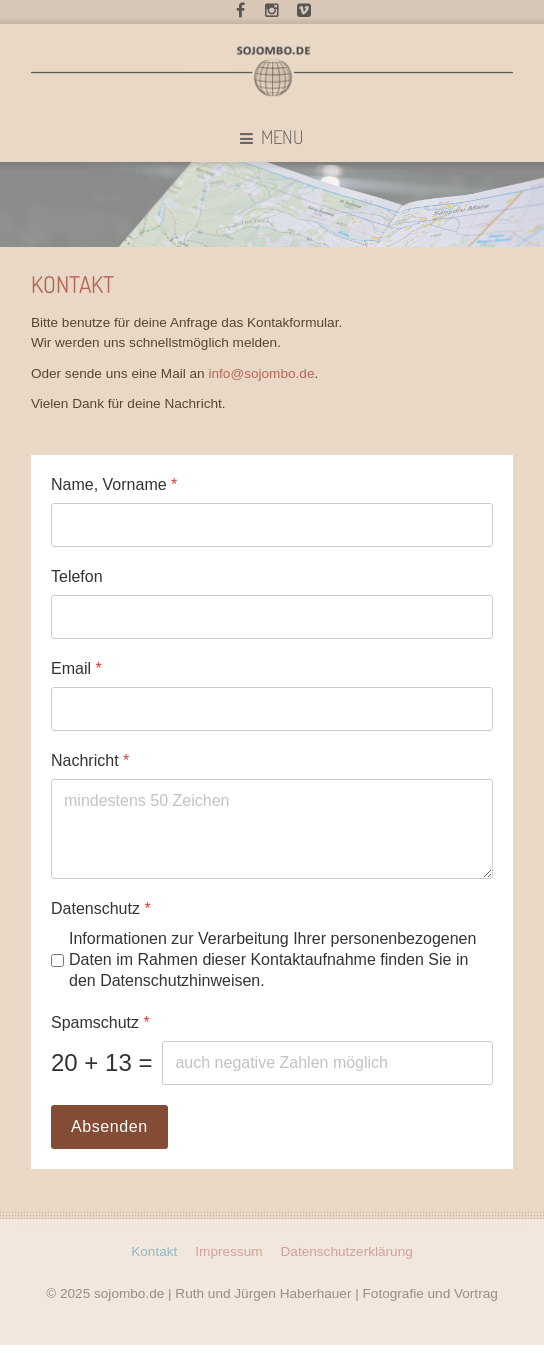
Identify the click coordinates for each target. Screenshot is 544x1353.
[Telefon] (272, 617)
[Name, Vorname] (272, 525)
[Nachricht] (272, 829)
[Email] (272, 709)
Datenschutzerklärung (347, 1249)
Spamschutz (100, 1022)
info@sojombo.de (261, 373)
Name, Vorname (114, 484)
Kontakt (154, 1249)
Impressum (228, 1249)
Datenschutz (101, 908)
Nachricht (90, 760)
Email (76, 668)
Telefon (77, 576)
